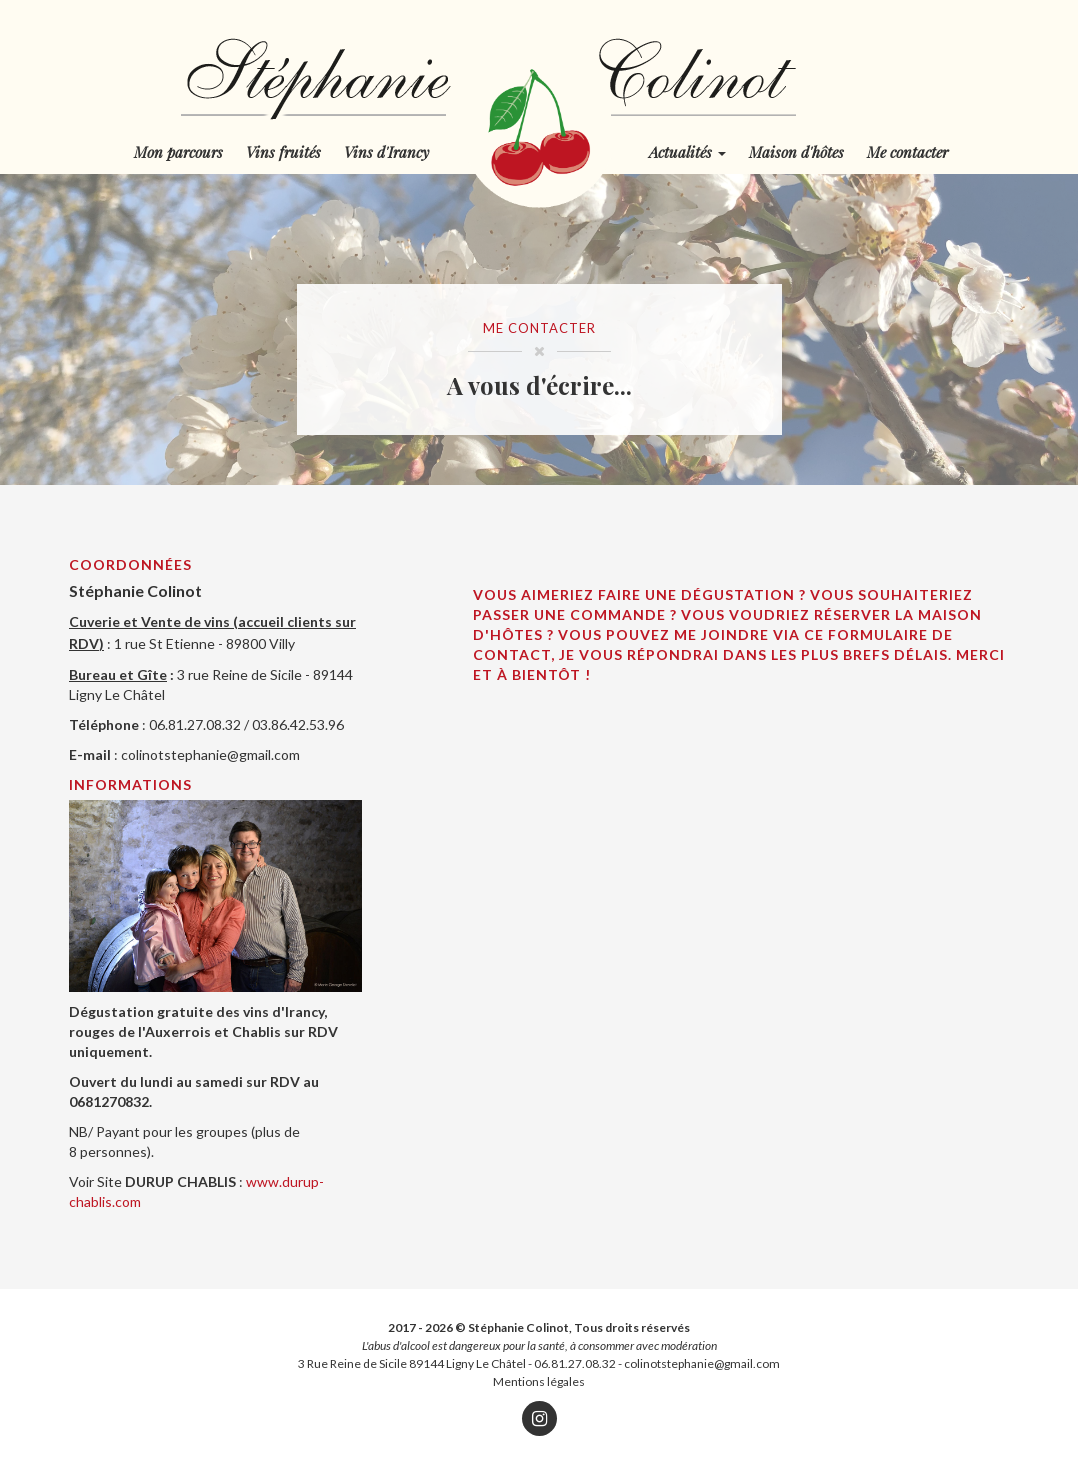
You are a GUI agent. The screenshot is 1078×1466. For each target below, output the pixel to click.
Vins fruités (283, 152)
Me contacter (907, 152)
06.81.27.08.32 (575, 1363)
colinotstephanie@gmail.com (210, 754)
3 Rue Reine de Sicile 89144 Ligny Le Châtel (412, 1363)
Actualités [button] (687, 152)
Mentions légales (539, 1381)
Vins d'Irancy (386, 152)
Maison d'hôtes (796, 152)
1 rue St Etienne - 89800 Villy (204, 643)
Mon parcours (178, 152)
